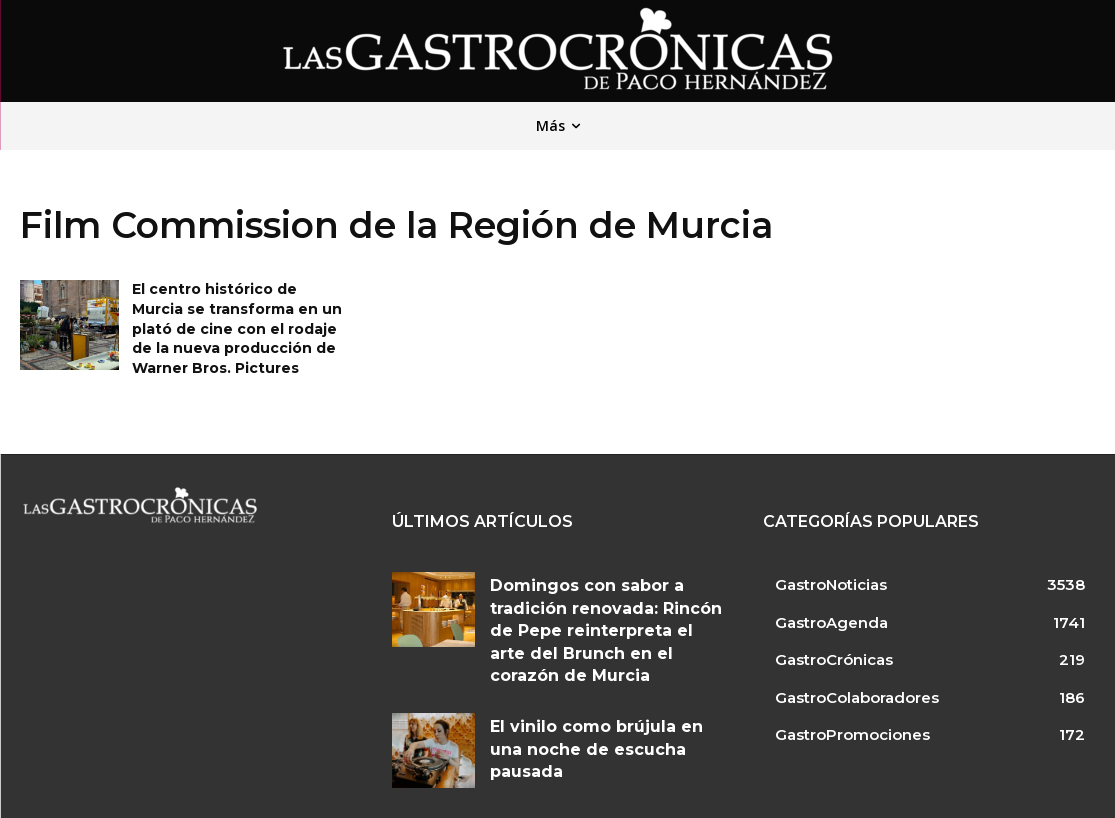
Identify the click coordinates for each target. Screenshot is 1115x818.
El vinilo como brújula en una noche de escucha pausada (592, 695)
